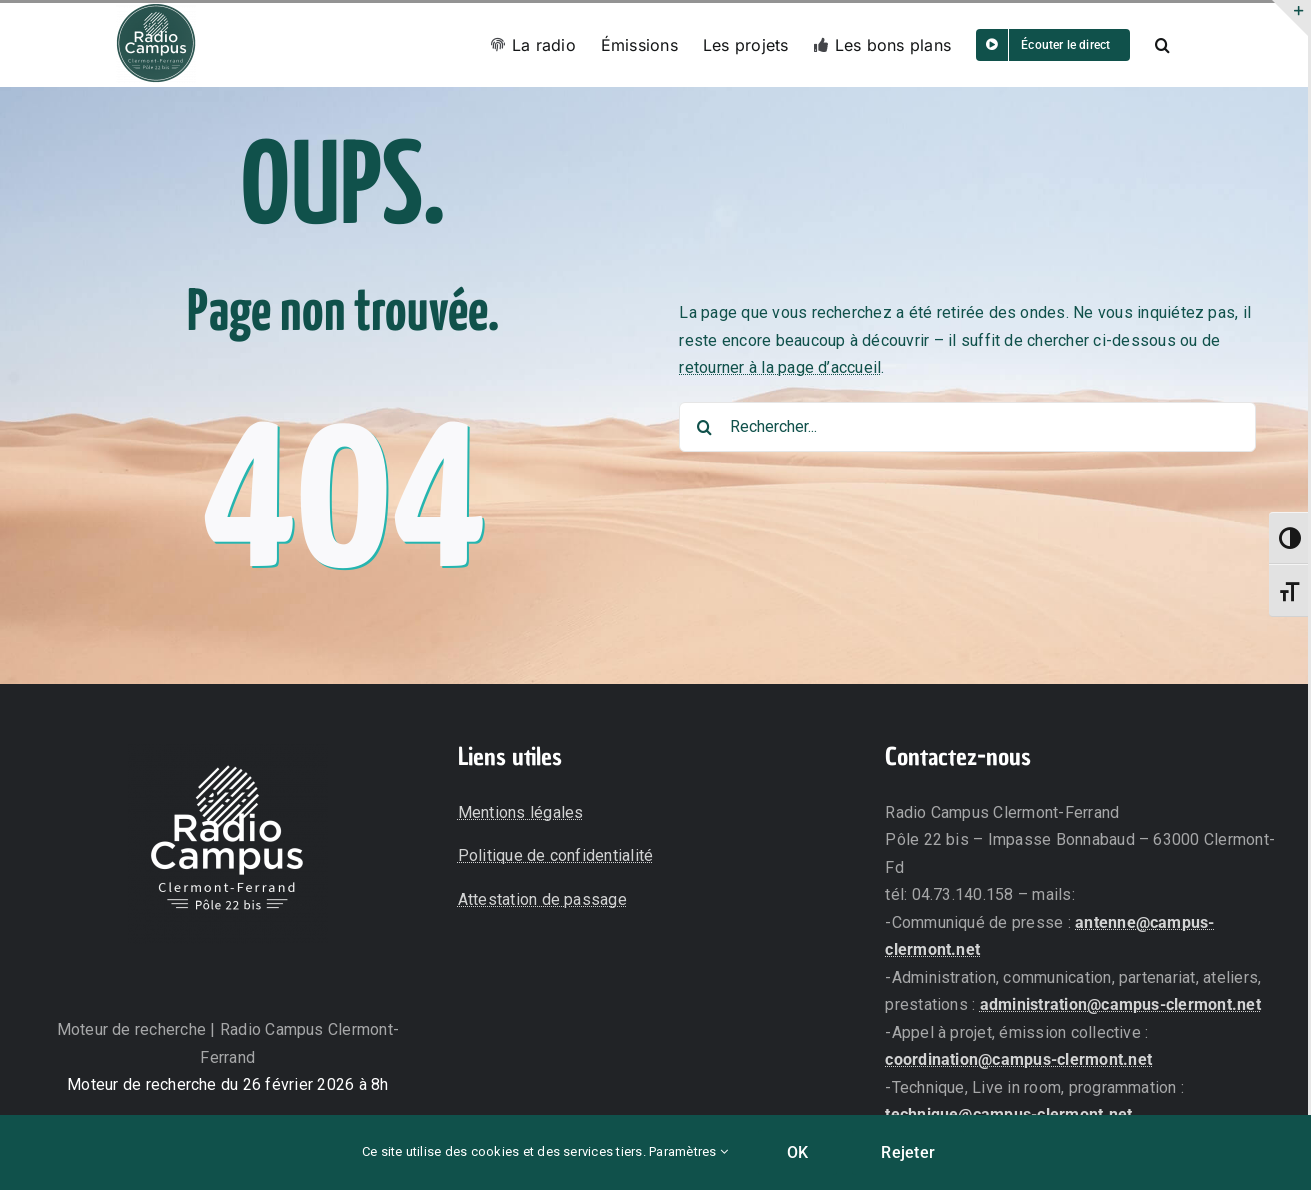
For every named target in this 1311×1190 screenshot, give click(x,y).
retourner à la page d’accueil (780, 367)
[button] (1162, 45)
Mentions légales (521, 812)
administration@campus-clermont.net (1120, 1004)
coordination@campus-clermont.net (1018, 1059)
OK (797, 1152)
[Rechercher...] (967, 427)
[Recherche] (704, 427)
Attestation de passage (542, 899)
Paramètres (688, 1151)
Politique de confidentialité (556, 855)
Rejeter (908, 1152)
